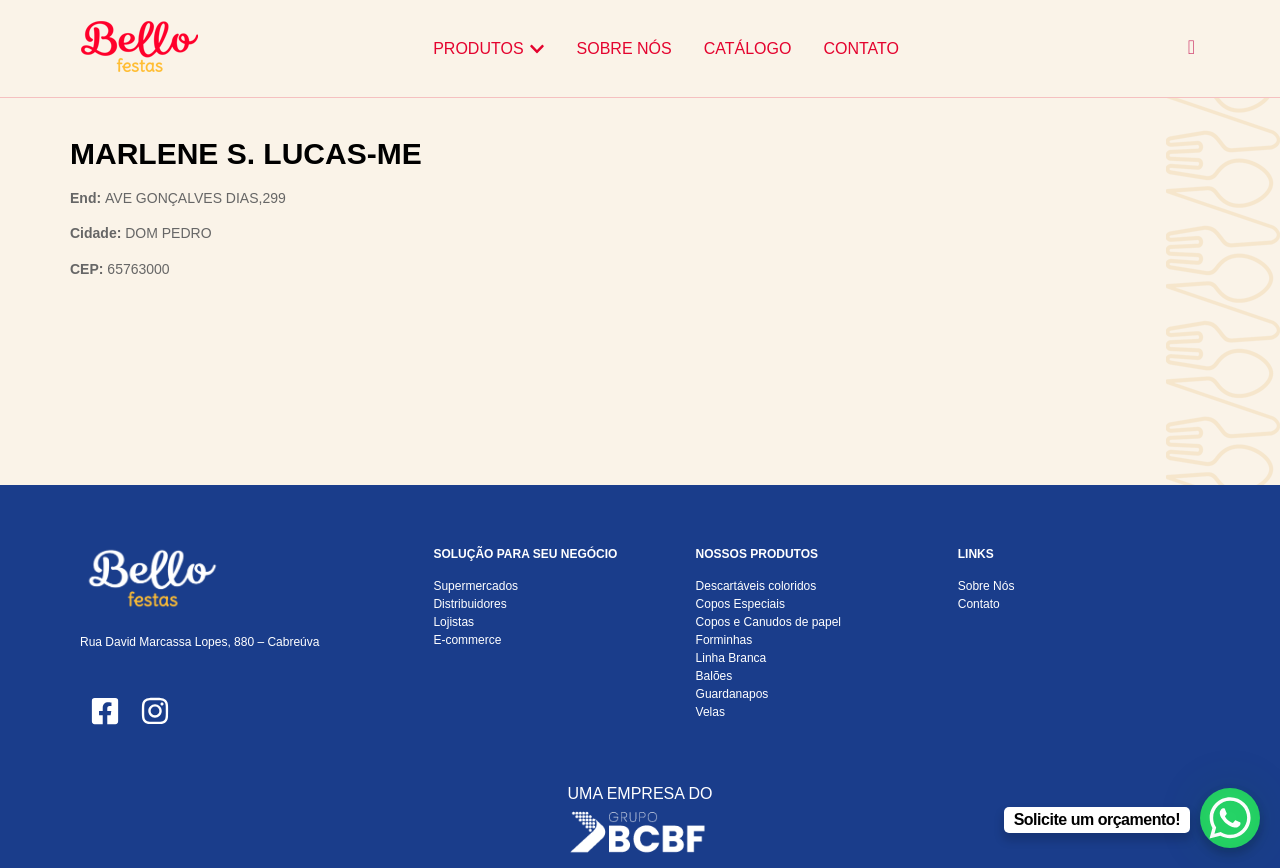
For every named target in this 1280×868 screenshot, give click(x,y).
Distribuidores (469, 604)
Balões (714, 676)
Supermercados (475, 586)
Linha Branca (731, 658)
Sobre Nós (986, 586)
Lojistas (453, 622)
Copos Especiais (740, 604)
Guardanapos (732, 694)
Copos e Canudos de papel (768, 622)
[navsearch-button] (1191, 48)
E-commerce (467, 640)
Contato (979, 604)
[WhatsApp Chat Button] (1230, 818)
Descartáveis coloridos (756, 586)
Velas (710, 712)
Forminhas (724, 640)
